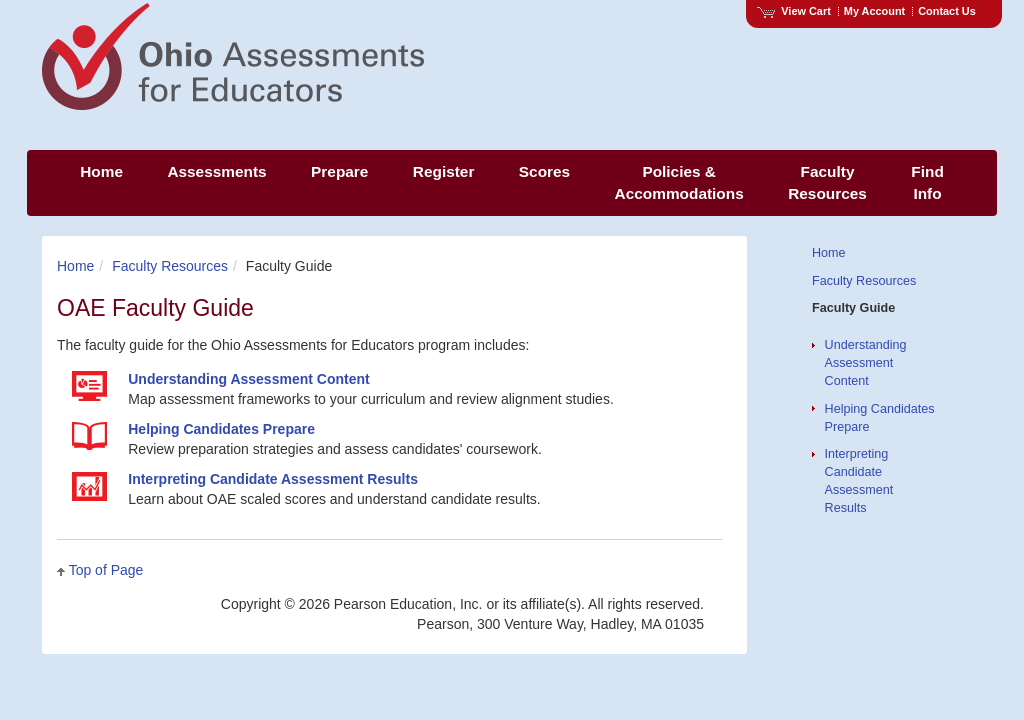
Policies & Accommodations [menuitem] (679, 182)
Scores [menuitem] (544, 171)
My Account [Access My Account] (874, 11)
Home (75, 266)
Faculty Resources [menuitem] (827, 182)
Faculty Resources (170, 266)
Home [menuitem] (101, 171)
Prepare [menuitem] (339, 171)
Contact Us (947, 11)
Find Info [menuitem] (927, 182)
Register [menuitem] (444, 171)
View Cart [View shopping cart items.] (794, 11)
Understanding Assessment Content (866, 363)
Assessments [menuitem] (216, 171)
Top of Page (106, 570)
